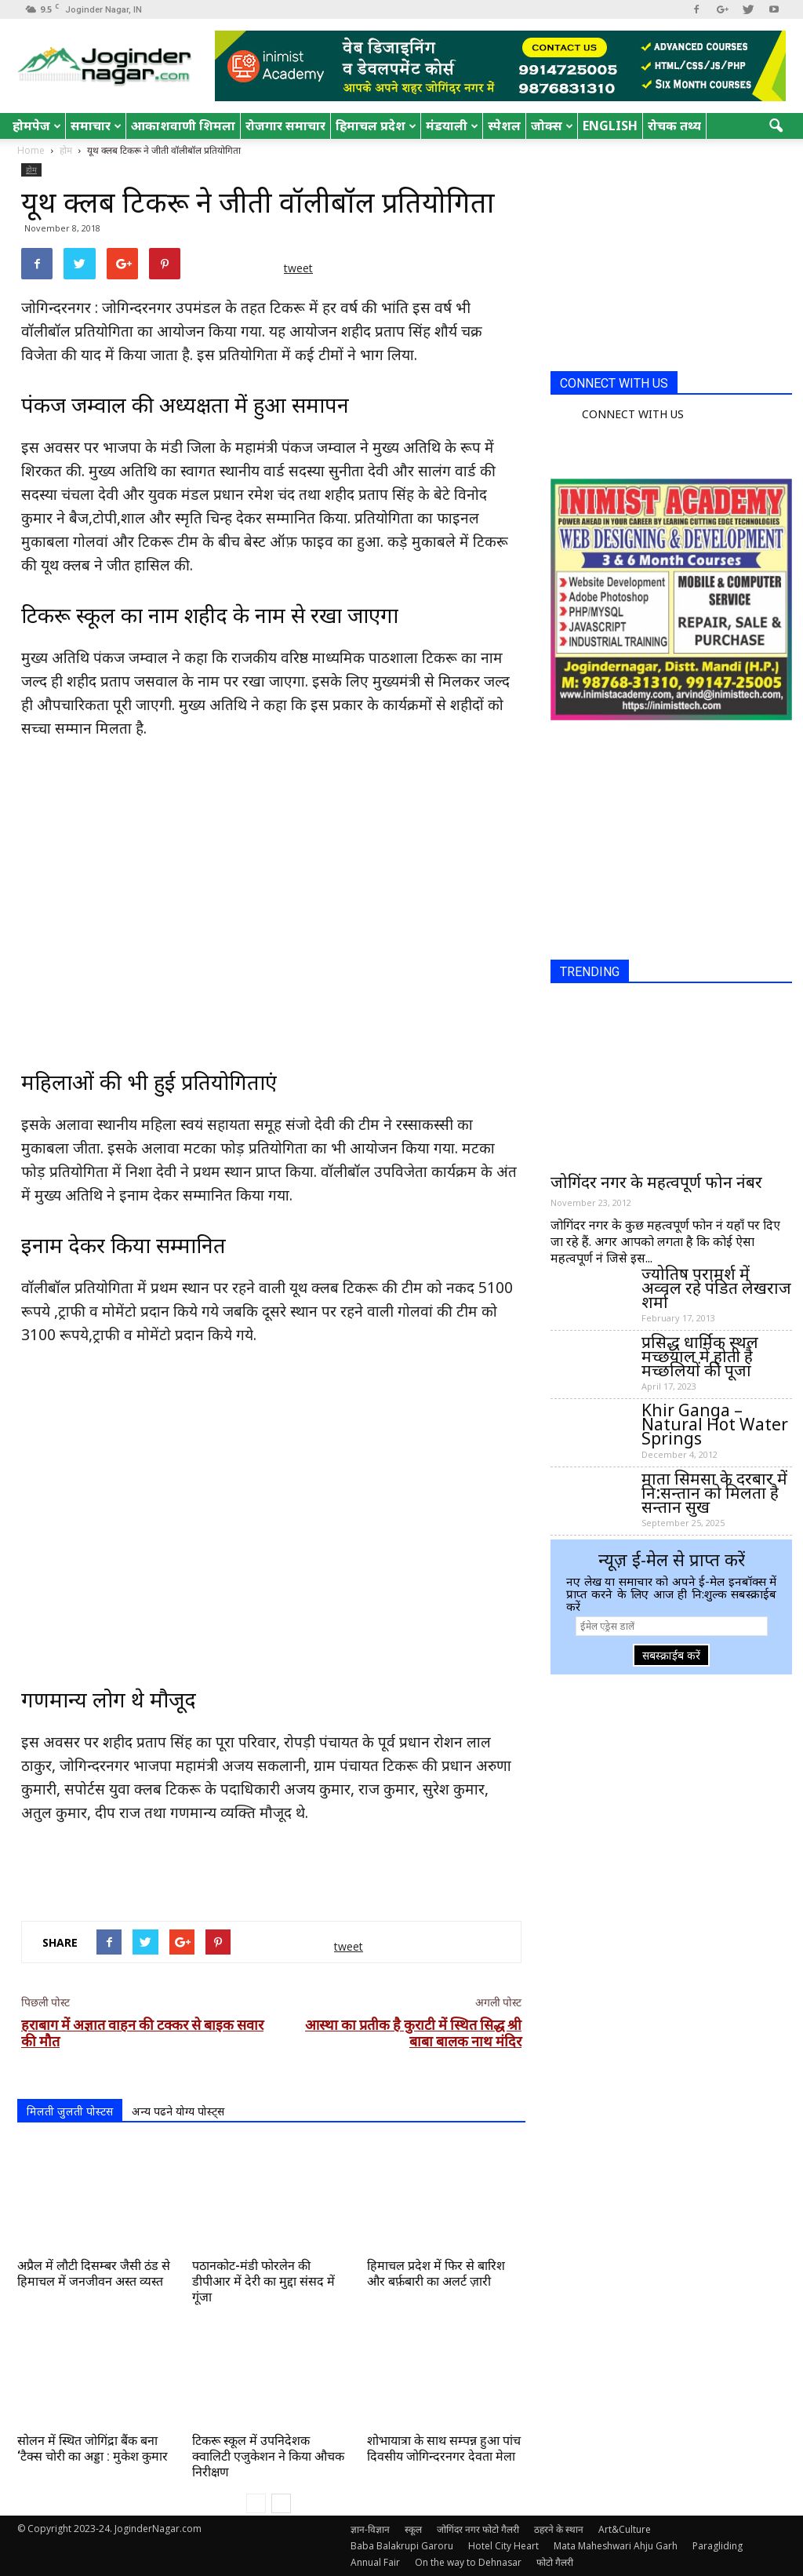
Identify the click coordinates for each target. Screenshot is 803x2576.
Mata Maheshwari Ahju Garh (616, 2545)
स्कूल (413, 2529)
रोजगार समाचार (285, 125)
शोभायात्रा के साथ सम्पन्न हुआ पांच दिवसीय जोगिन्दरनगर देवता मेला (444, 2448)
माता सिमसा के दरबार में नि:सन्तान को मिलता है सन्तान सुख (714, 1492)
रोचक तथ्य (674, 125)
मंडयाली (452, 125)
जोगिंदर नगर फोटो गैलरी (478, 2529)
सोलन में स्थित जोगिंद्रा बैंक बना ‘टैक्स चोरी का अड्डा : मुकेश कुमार (92, 2448)
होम (31, 169)
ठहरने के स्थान (558, 2529)
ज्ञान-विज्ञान (370, 2529)
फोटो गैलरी (554, 2562)
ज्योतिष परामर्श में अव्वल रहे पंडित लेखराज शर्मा (716, 1287)
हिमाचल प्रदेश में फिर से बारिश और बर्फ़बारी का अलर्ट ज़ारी (436, 2273)
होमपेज (37, 125)
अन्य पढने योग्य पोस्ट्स (178, 2111)
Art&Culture (624, 2529)
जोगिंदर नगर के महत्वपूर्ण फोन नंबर (656, 1182)
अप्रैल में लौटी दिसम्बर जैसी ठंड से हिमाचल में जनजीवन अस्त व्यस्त (93, 2273)
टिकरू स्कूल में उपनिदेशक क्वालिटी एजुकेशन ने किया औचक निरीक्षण (268, 2456)
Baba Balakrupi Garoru (402, 2545)
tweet (298, 268)
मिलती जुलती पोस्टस (70, 2111)
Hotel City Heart (503, 2545)
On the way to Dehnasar (468, 2562)
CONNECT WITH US (614, 383)
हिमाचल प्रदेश (376, 125)
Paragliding (717, 2545)
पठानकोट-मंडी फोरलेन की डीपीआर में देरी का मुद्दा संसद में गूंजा (263, 2281)
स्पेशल (504, 125)
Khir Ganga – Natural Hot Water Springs (714, 1424)
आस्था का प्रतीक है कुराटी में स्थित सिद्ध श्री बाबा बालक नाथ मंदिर (413, 2033)
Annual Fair (375, 2562)
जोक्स (552, 125)
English (610, 125)
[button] (776, 126)
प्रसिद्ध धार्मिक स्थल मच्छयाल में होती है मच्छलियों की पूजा (699, 1356)
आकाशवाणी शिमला (183, 125)
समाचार (96, 125)
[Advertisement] (271, 1868)
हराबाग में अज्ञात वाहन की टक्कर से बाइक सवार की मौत (142, 2033)
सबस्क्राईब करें (671, 1655)
